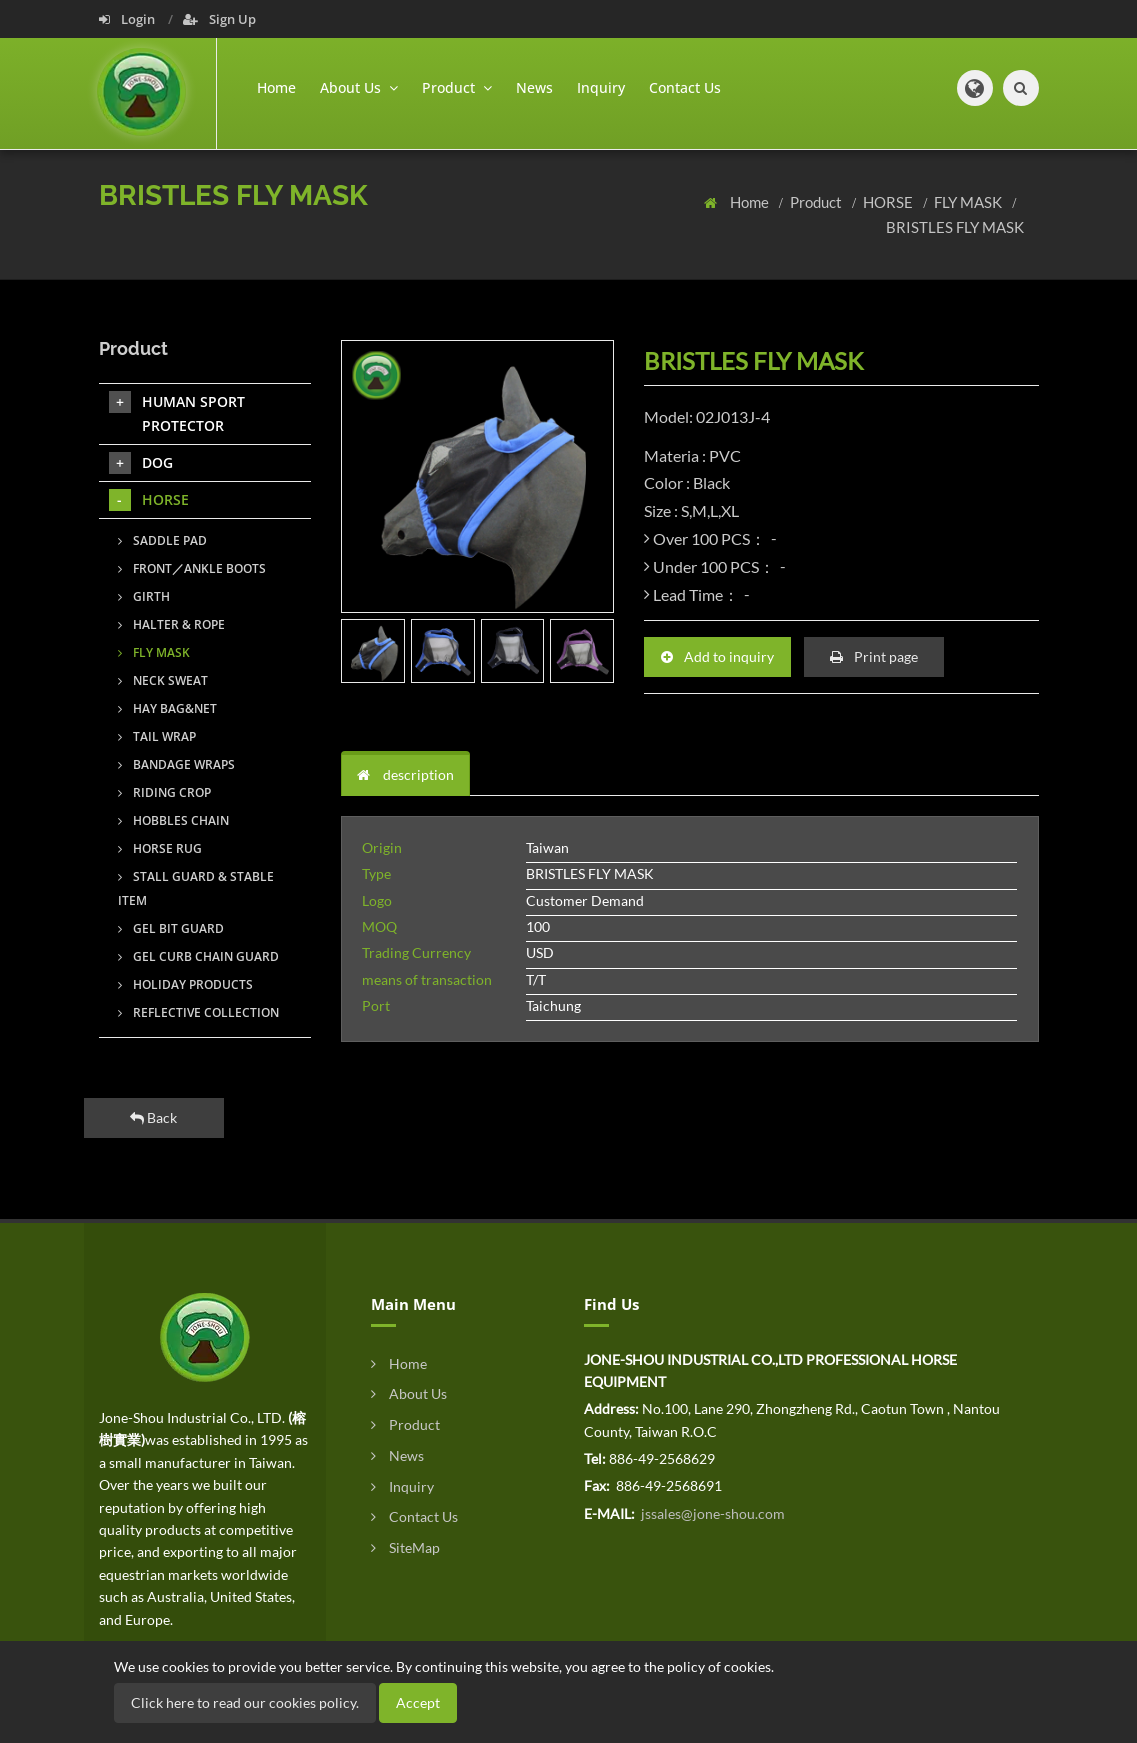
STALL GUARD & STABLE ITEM (196, 888)
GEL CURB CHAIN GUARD (198, 956)
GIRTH (144, 596)
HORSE (889, 202)
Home (276, 87)
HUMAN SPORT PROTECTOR (177, 413)
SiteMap (405, 1547)
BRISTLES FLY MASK (955, 227)
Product (817, 202)
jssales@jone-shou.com (711, 1513)
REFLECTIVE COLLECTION (198, 1012)
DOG (141, 463)
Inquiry (601, 87)
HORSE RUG (160, 848)
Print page (874, 656)
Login (128, 19)
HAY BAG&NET (167, 708)
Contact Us (685, 87)
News (534, 87)
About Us (409, 1393)
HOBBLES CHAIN (173, 820)
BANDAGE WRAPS (176, 764)
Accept (418, 1702)
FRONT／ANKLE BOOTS (192, 568)
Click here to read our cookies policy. (245, 1702)
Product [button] (457, 87)
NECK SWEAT (163, 680)
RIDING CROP (164, 792)
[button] (975, 88)
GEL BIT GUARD (171, 928)
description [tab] (405, 774)
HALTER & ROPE (171, 624)
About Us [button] (359, 87)
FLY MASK (969, 202)
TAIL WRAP (157, 736)
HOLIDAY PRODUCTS (185, 984)
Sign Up (219, 19)
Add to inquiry (717, 656)
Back (153, 1117)
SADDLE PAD (162, 540)
